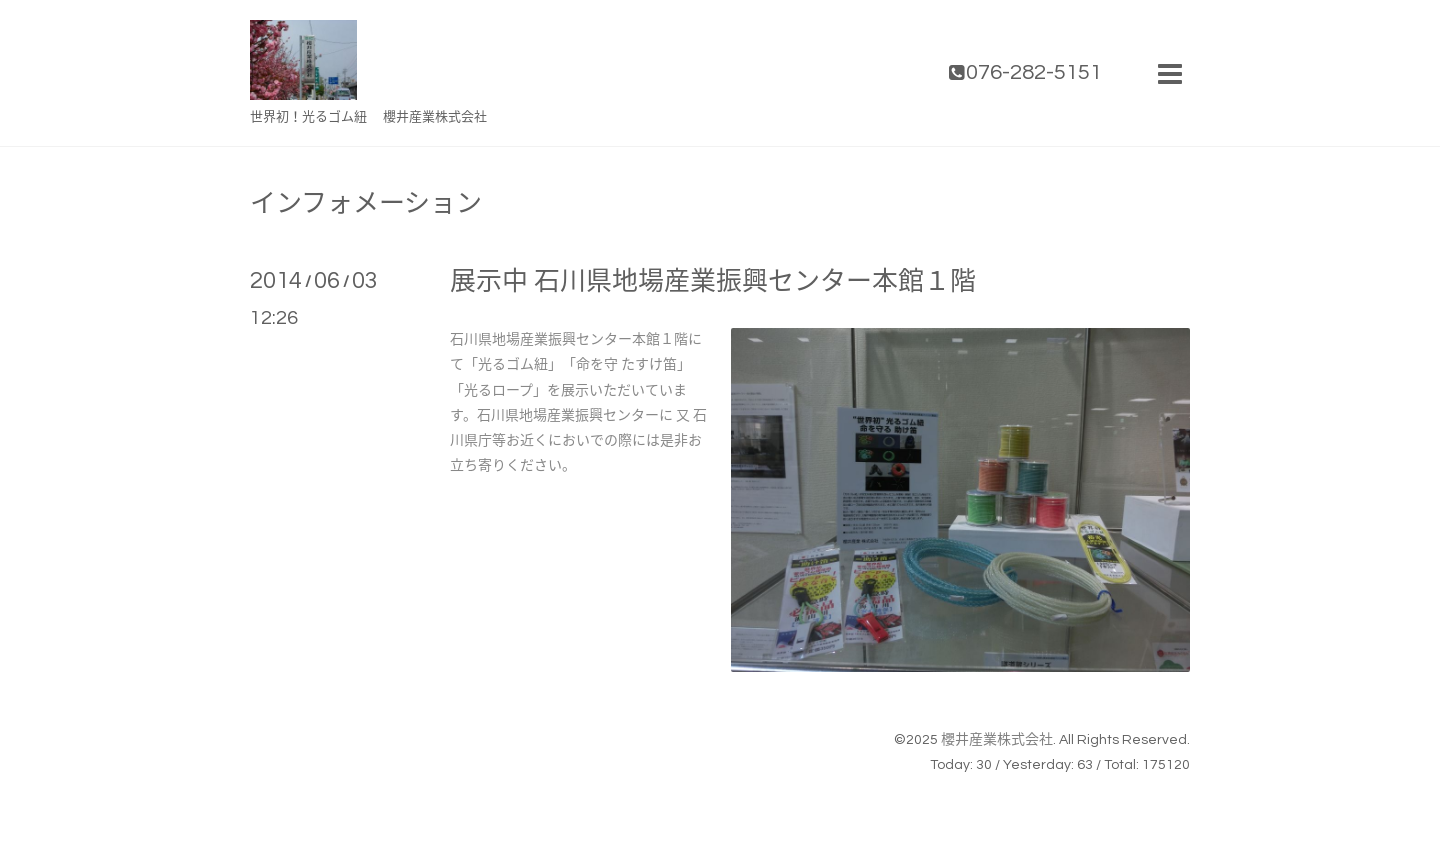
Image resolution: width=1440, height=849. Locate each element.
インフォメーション (366, 204)
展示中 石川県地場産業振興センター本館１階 (713, 282)
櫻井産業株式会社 (997, 740)
